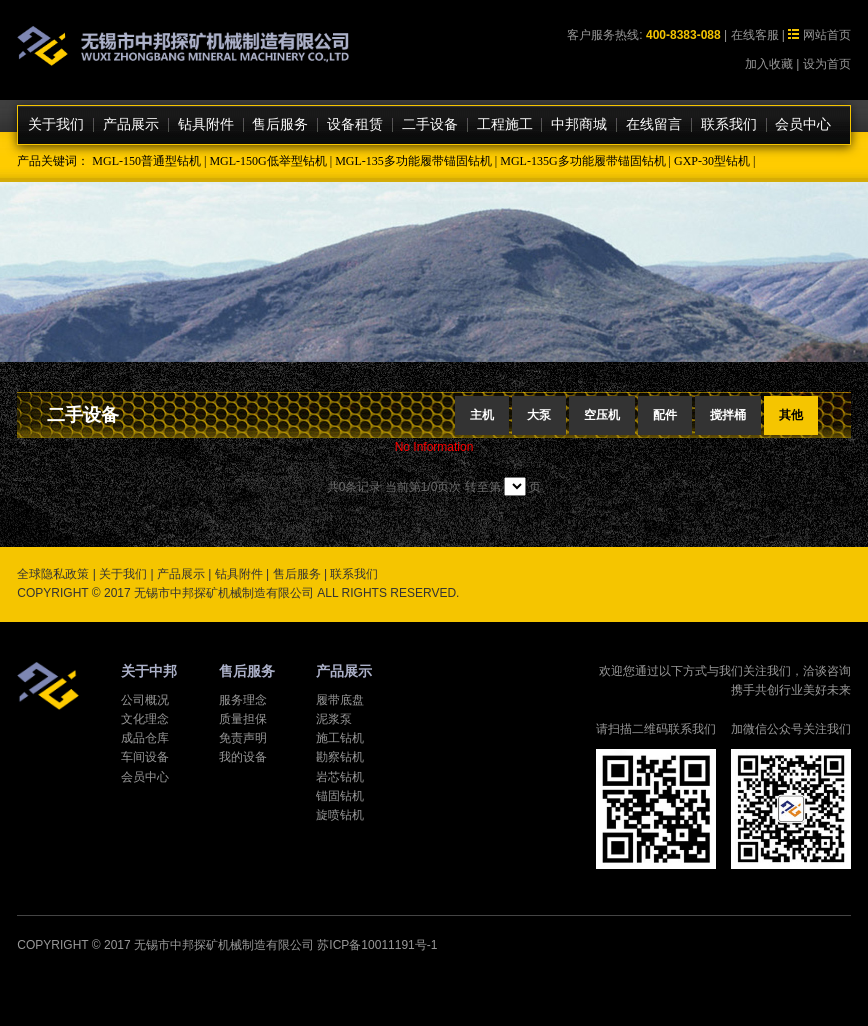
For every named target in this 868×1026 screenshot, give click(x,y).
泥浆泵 (334, 719)
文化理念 (145, 719)
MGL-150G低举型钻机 (267, 161)
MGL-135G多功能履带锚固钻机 (582, 161)
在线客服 (755, 35)
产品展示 (131, 124)
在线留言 (654, 124)
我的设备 (243, 757)
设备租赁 (355, 124)
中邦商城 (579, 124)
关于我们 (56, 124)
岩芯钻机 (340, 777)
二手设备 (430, 124)
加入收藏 (769, 64)
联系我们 (729, 124)
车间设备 (145, 757)
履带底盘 (340, 700)
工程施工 (505, 124)
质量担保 (243, 719)
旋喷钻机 (340, 815)
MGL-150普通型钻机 (146, 161)
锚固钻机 (340, 796)
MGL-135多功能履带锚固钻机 (413, 161)
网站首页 (827, 35)
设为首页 (827, 64)
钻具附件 (206, 124)
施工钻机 (340, 738)
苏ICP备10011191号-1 (377, 945)
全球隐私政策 (53, 574)
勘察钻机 (340, 757)
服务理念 (243, 700)
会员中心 (803, 124)
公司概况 (145, 700)
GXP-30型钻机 (712, 161)
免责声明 (243, 738)
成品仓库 (145, 738)
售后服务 (280, 124)
